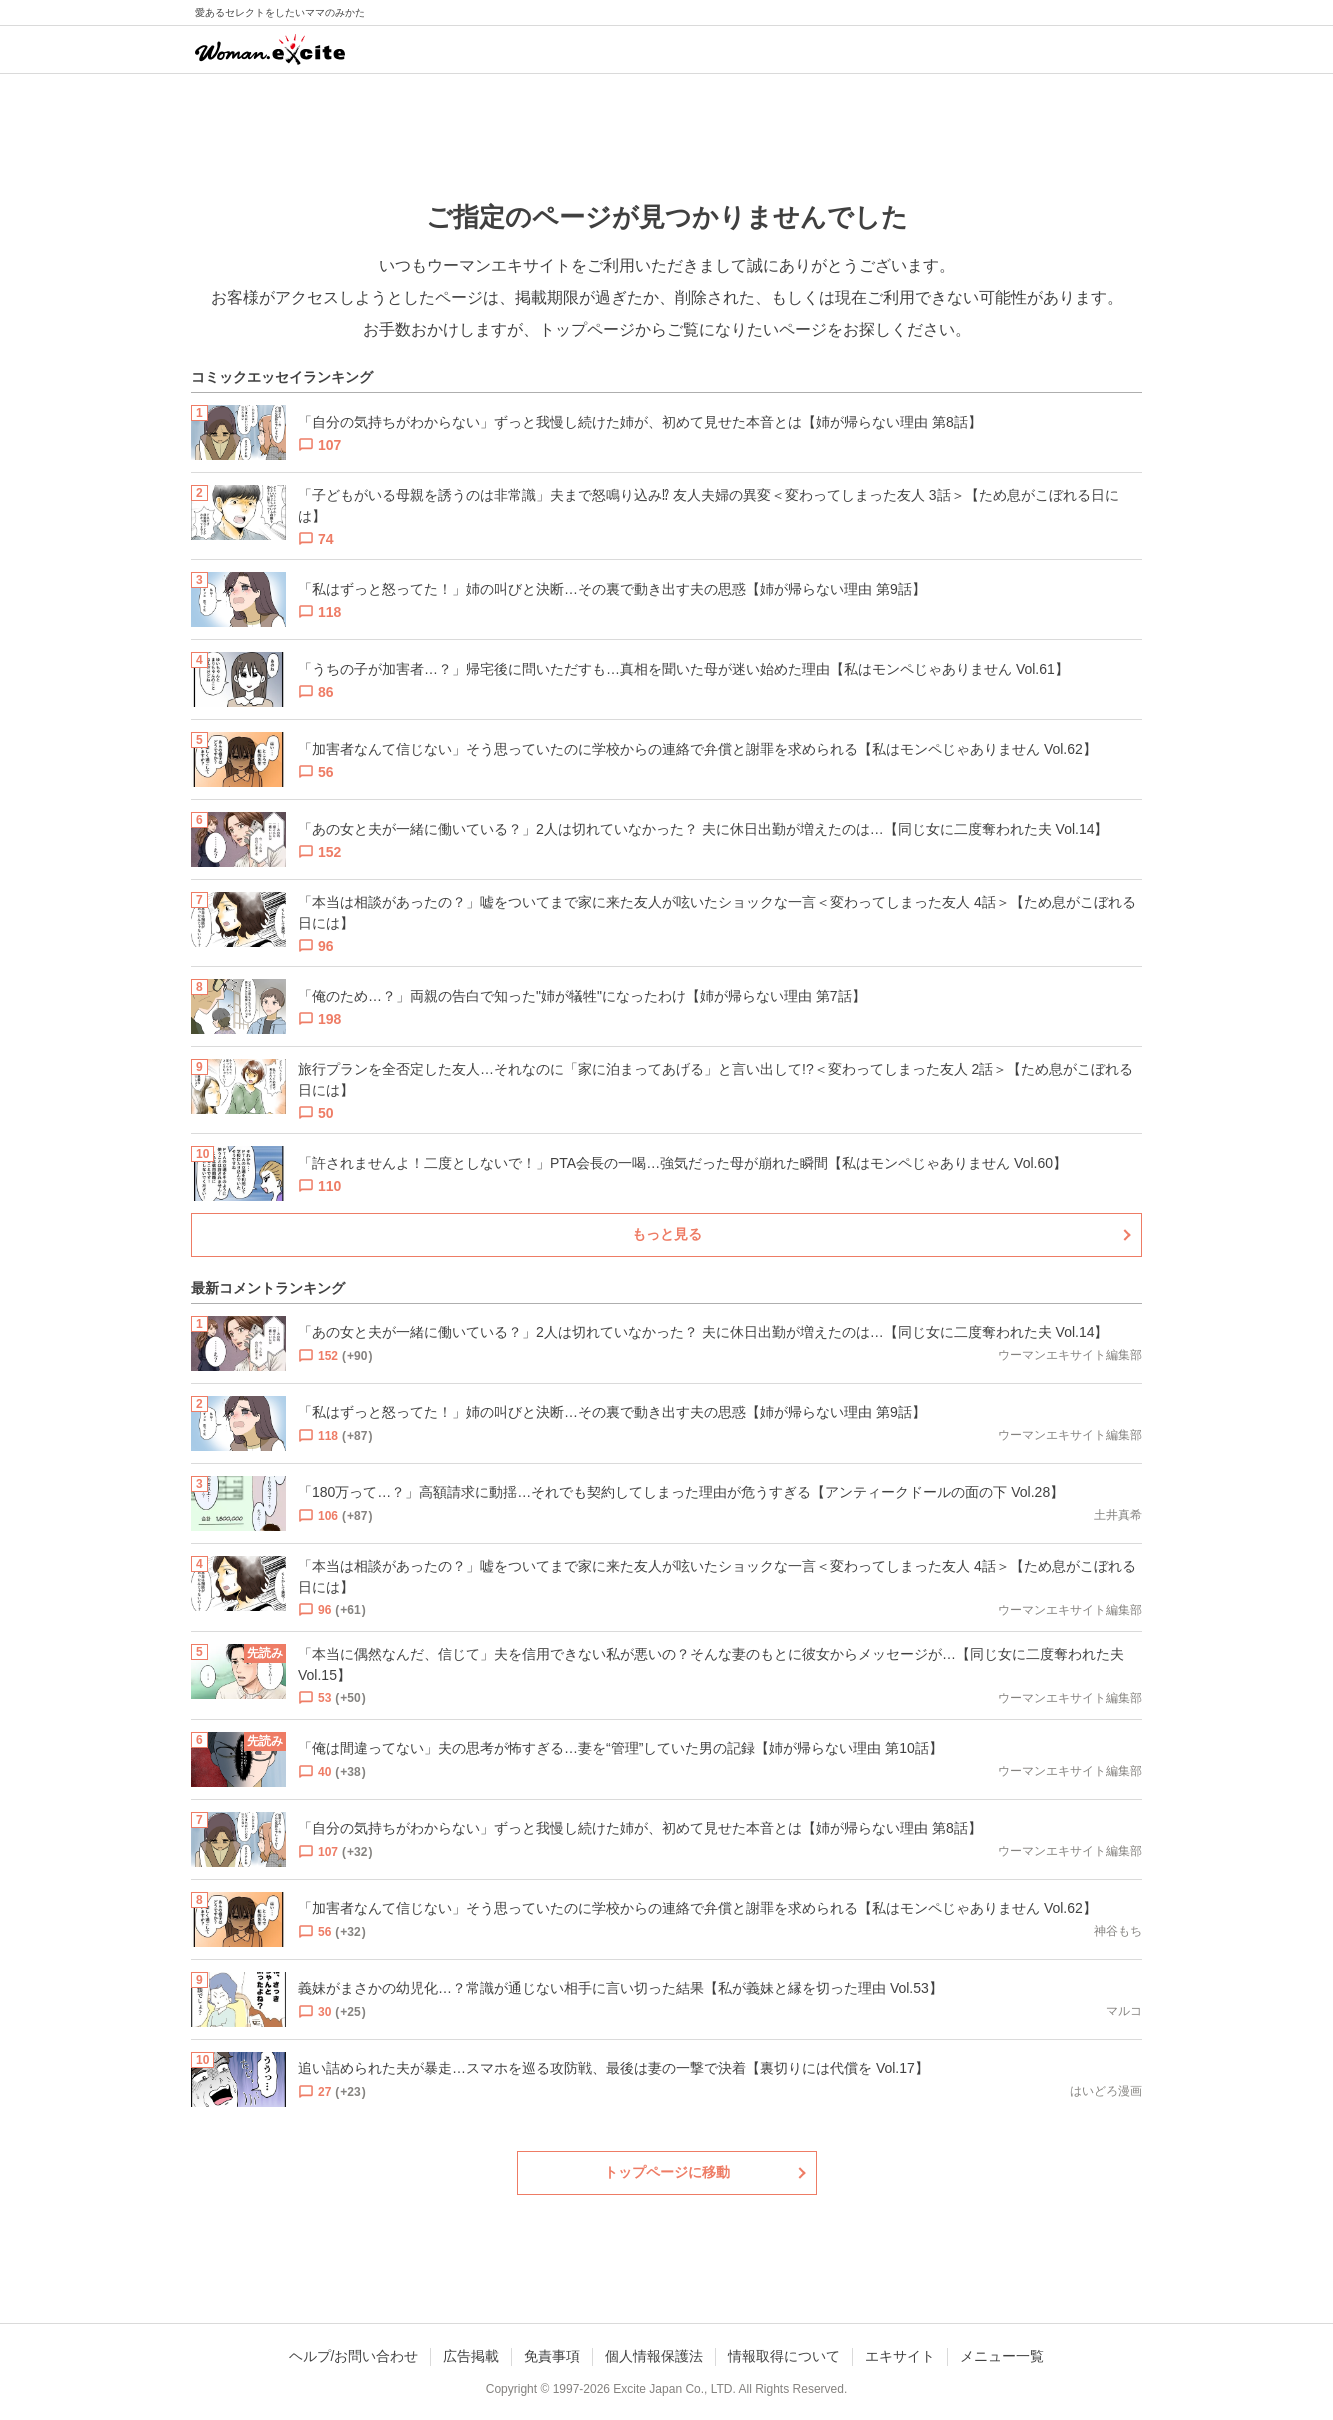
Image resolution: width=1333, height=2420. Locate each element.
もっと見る (667, 1234)
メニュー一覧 (1002, 2356)
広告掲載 (471, 2356)
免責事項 (552, 2356)
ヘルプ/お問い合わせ (354, 2356)
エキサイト (900, 2356)
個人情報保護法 (654, 2356)
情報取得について (784, 2356)
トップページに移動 (667, 2172)
